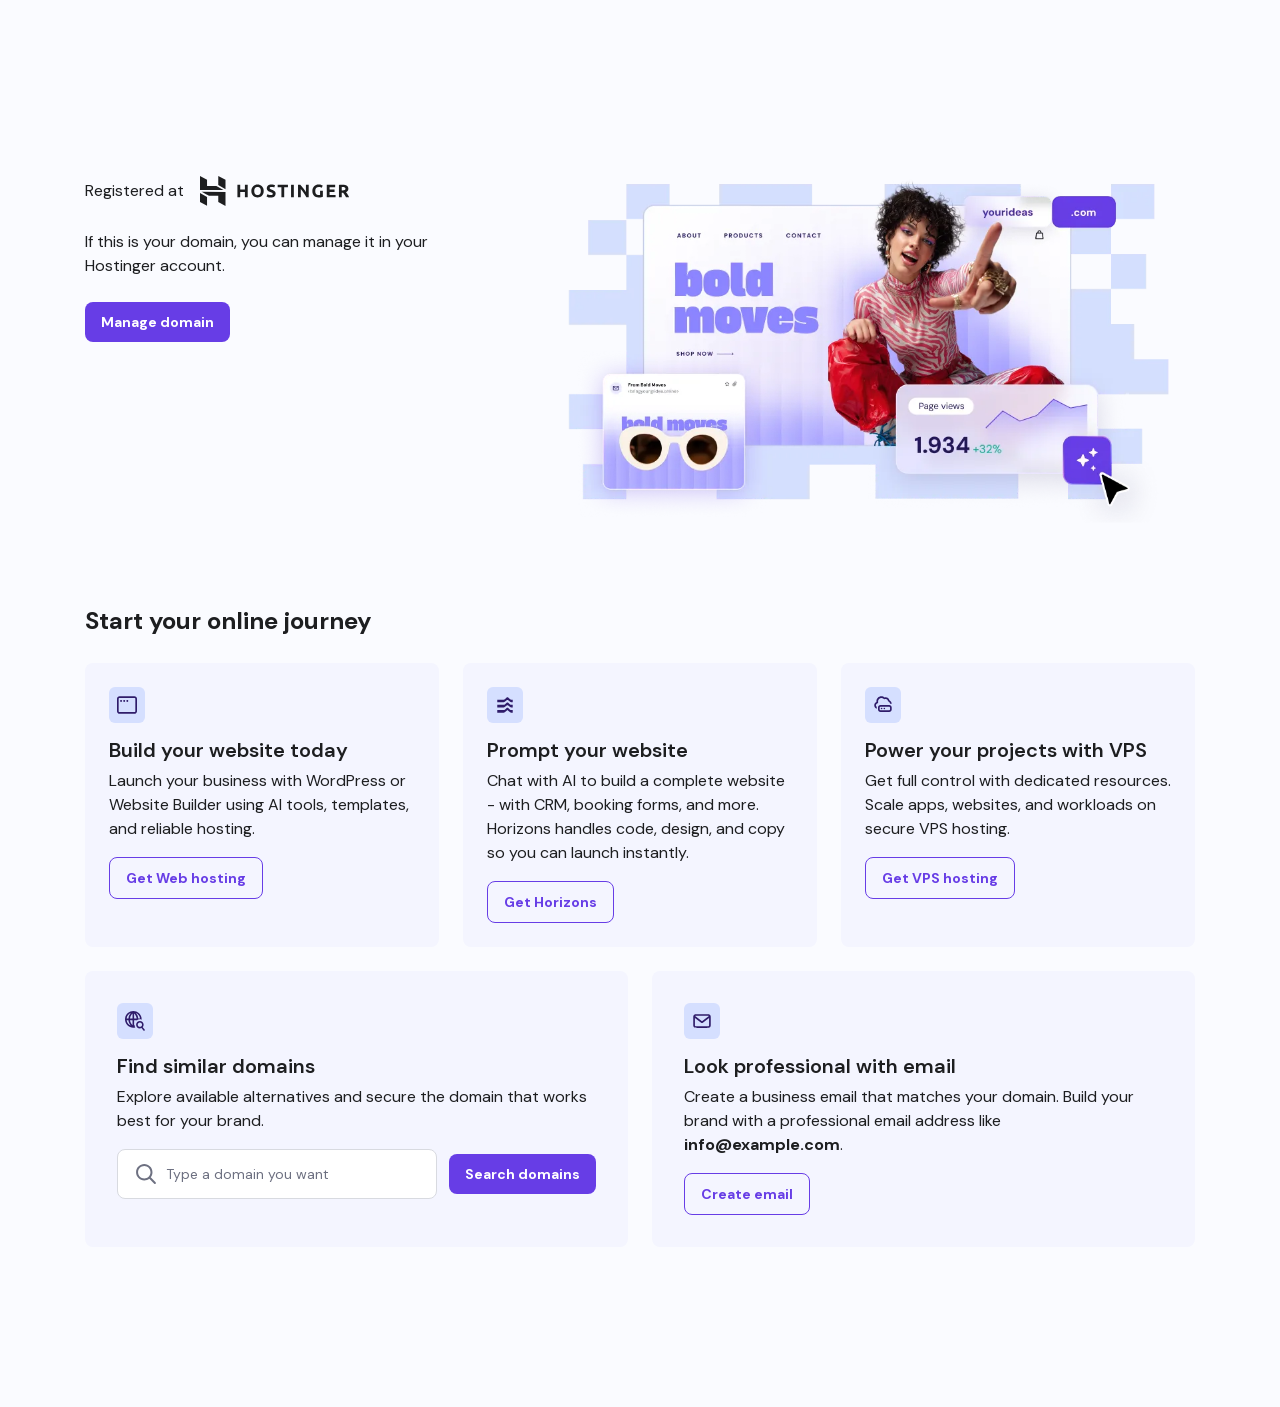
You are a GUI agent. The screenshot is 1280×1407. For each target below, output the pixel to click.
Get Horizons (550, 902)
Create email (747, 1194)
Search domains (522, 1174)
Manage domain (157, 322)
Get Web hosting (186, 878)
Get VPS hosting (940, 878)
